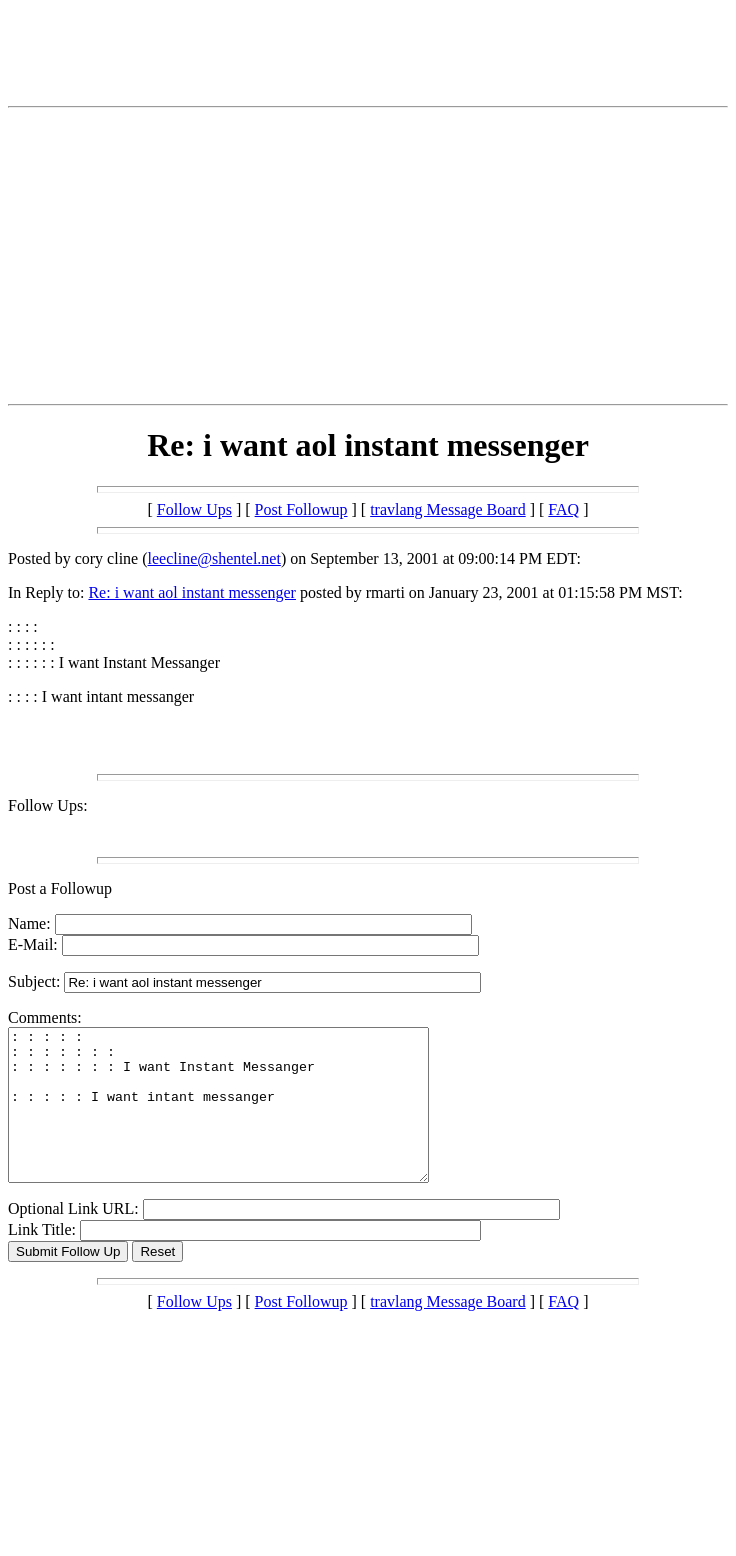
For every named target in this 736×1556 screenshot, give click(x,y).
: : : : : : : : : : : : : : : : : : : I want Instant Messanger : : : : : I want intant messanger (243, 1120)
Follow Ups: (48, 805)
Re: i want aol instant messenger (192, 592)
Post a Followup (60, 888)
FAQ (563, 509)
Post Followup (301, 509)
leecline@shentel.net (214, 558)
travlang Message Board (448, 509)
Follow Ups (194, 509)
